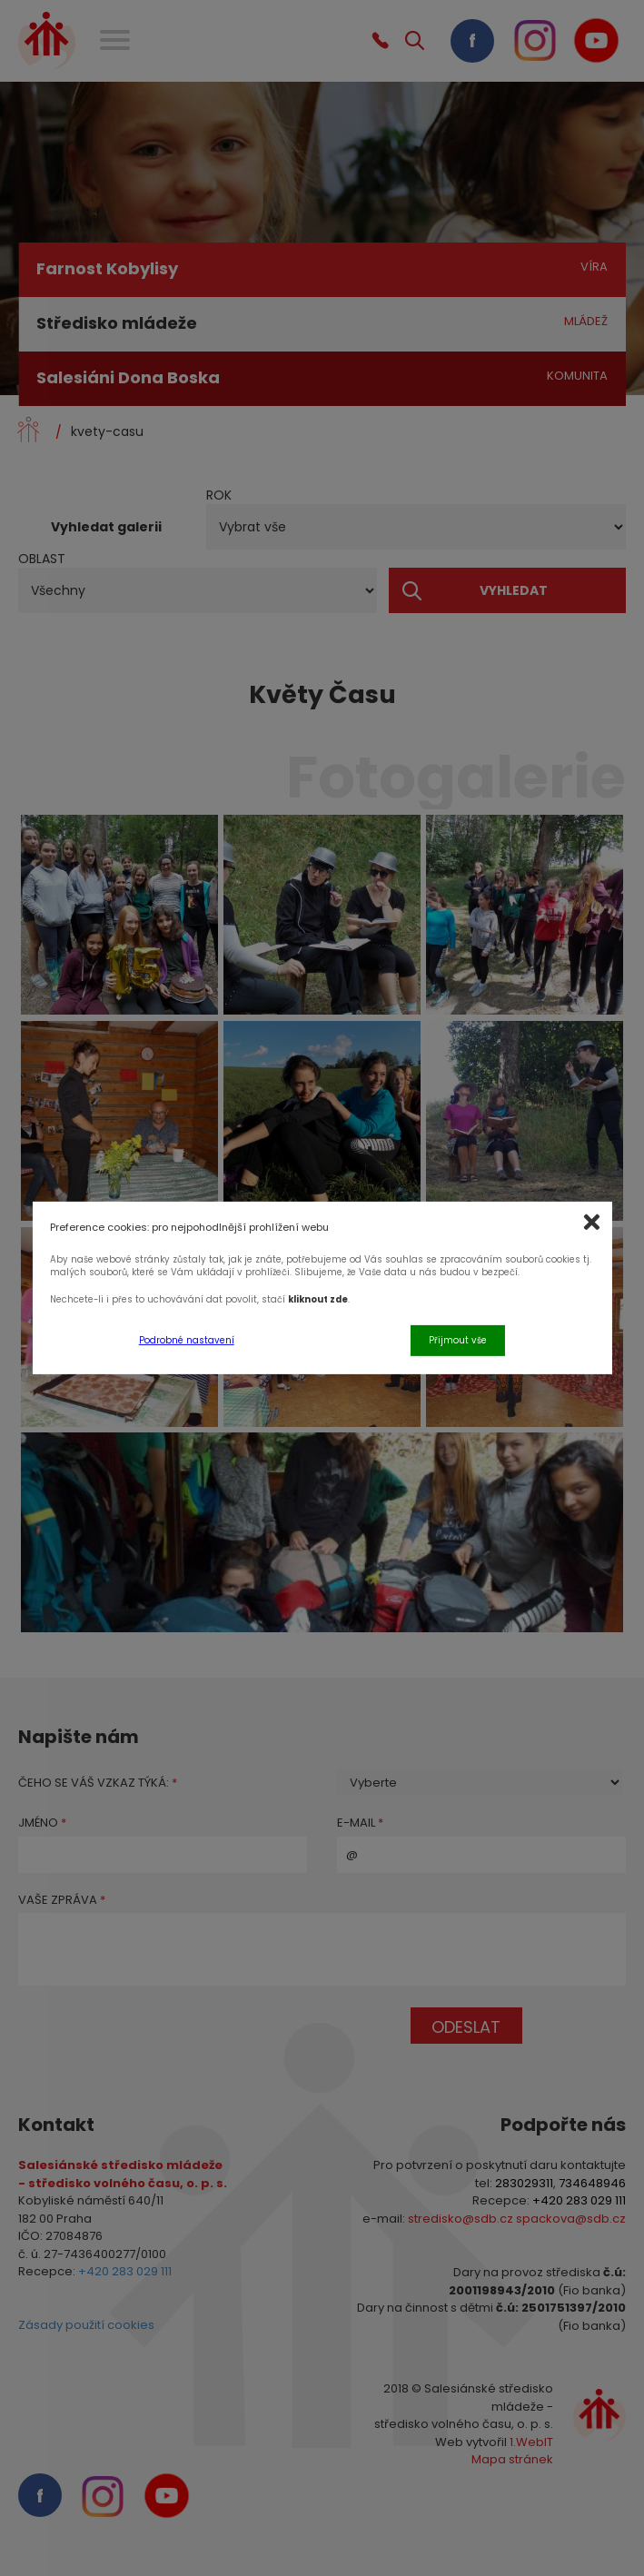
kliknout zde (318, 1299)
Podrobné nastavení (186, 1339)
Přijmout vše (458, 1339)
